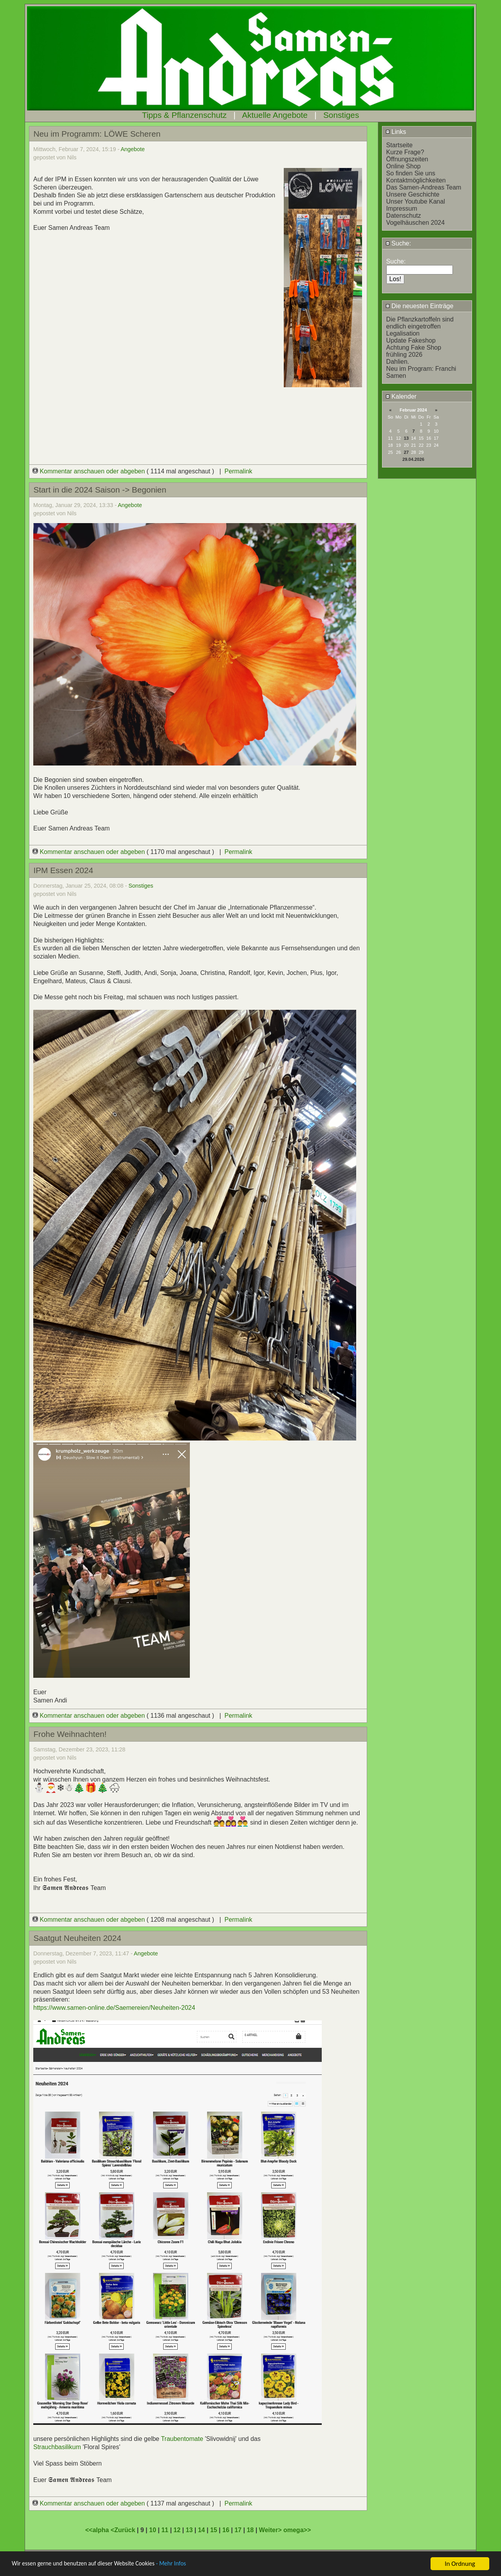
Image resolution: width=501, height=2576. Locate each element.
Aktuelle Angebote (275, 114)
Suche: (398, 243)
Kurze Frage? (405, 152)
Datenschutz (403, 215)
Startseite (399, 145)
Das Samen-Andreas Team (423, 187)
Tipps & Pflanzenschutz (184, 114)
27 (406, 452)
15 (213, 2530)
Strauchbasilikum (57, 2447)
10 (152, 2530)
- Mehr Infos (186, 2564)
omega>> (297, 2530)
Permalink (238, 471)
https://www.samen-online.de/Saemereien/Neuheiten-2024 (114, 2007)
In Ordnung (460, 2564)
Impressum (401, 208)
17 (237, 2530)
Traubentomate (182, 2438)
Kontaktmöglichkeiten (416, 180)
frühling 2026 (404, 354)
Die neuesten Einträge (420, 306)
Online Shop (403, 166)
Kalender (401, 396)
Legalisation (403, 333)
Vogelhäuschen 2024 (415, 222)
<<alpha (98, 2530)
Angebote (133, 149)
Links (396, 131)
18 (250, 2530)
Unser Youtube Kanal (415, 201)
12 (176, 2530)
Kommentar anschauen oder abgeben (89, 471)
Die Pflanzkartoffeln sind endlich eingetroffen (420, 323)
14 (201, 2530)
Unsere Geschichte (413, 194)
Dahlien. (397, 361)
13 (406, 438)
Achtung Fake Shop (414, 347)
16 (225, 2530)
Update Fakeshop (411, 340)
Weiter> (271, 2530)
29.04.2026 (413, 459)
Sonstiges (341, 114)
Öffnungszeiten (407, 159)
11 (164, 2530)
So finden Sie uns (410, 173)
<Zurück (124, 2530)
